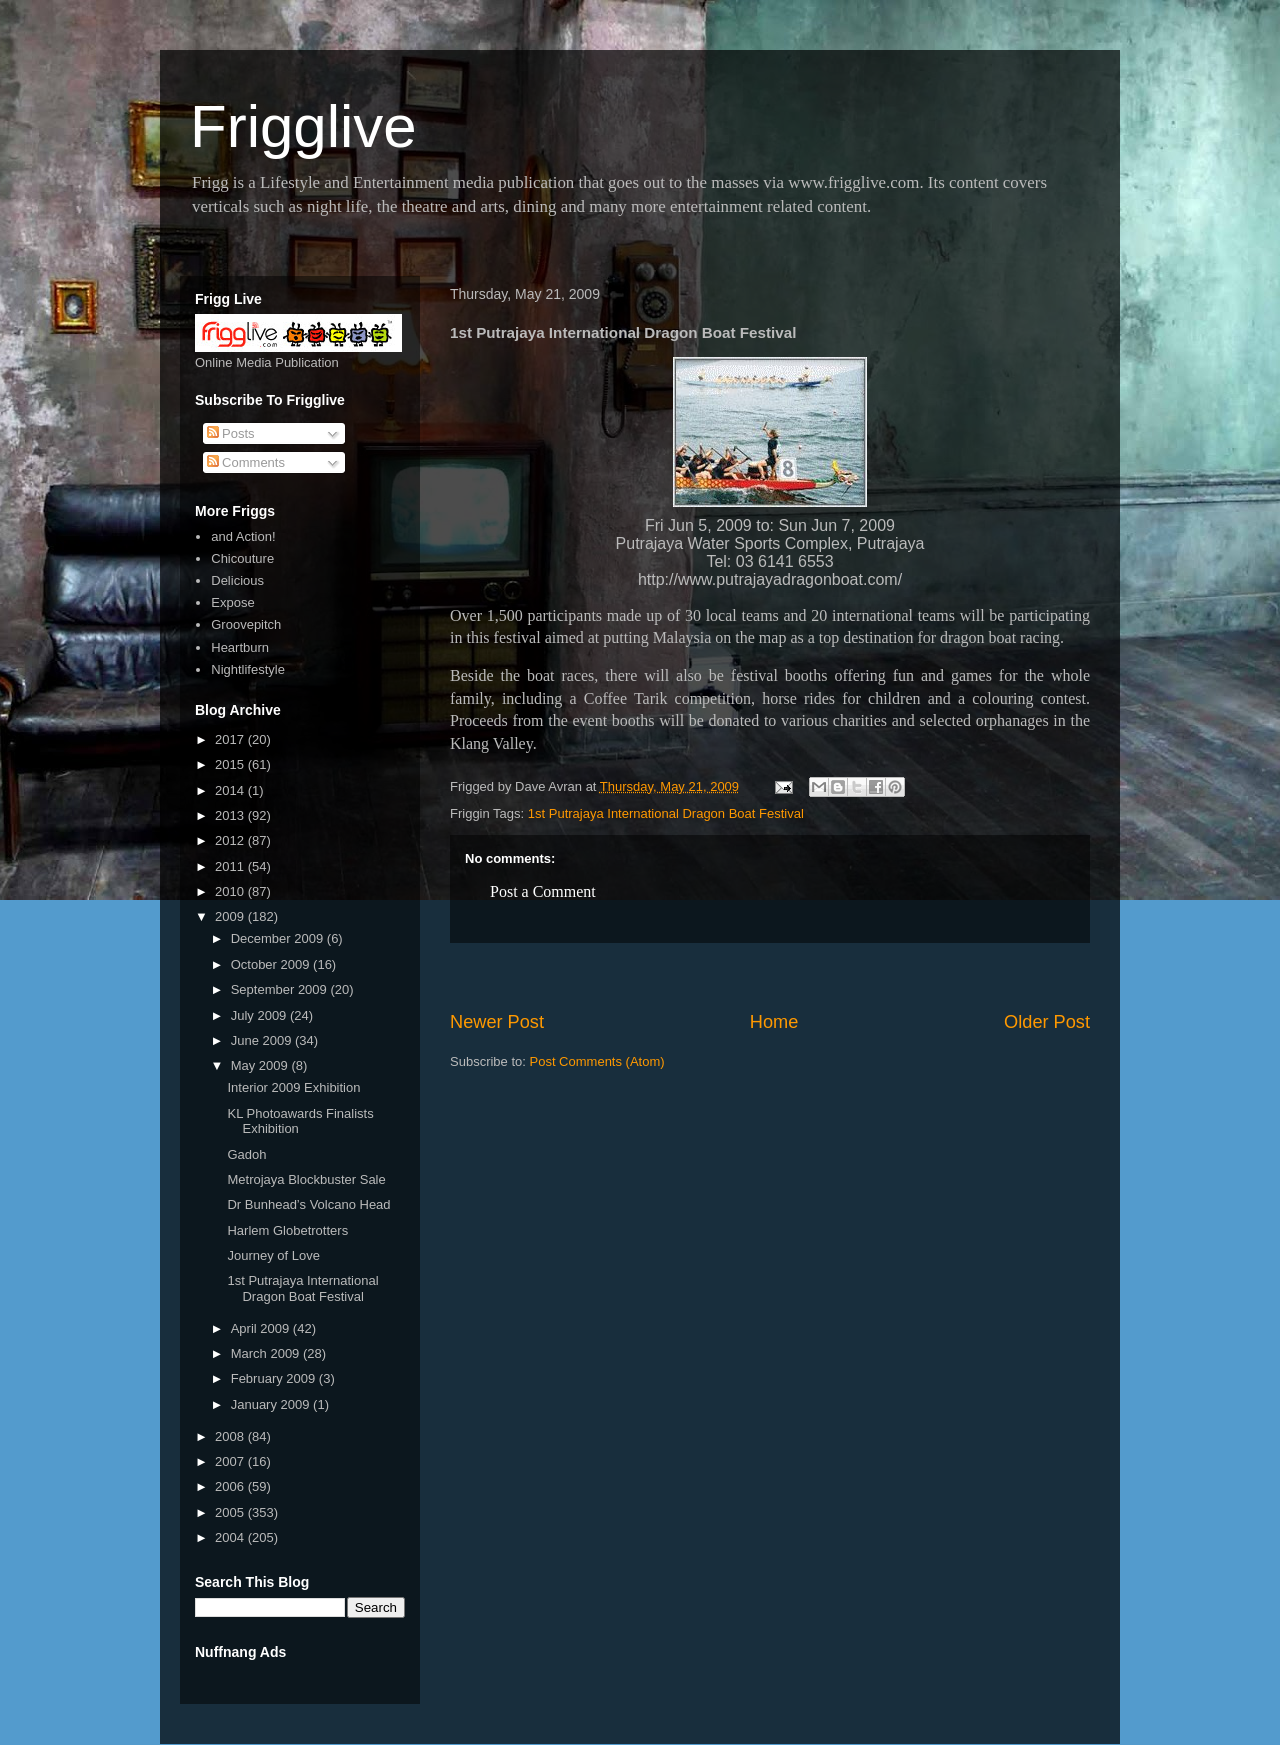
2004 (231, 1537)
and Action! (243, 536)
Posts (231, 433)
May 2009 (261, 1065)
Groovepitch (246, 624)
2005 (231, 1512)
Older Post (1047, 1022)
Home (774, 1022)
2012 (231, 840)
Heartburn (240, 647)
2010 (231, 891)
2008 (231, 1436)
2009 (231, 916)
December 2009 (279, 938)
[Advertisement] (770, 976)
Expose (232, 602)
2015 (231, 764)
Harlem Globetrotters (287, 1230)
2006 (231, 1486)
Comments (246, 462)
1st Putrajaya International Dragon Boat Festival (666, 813)
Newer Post (497, 1022)
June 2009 (263, 1040)
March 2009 (267, 1353)
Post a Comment (543, 891)
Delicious (237, 580)
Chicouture (242, 558)
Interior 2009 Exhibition (293, 1087)
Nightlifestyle (248, 669)
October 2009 (272, 964)
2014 (231, 790)
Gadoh (246, 1154)
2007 (231, 1461)
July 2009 (260, 1015)
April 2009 (262, 1328)
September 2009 (281, 989)
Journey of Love (273, 1255)
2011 (231, 866)
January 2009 (272, 1404)
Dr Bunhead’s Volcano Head (308, 1204)
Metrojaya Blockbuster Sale (306, 1179)
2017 (231, 739)
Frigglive (303, 126)
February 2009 (275, 1378)
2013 (231, 815)
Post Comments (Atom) (597, 1061)
